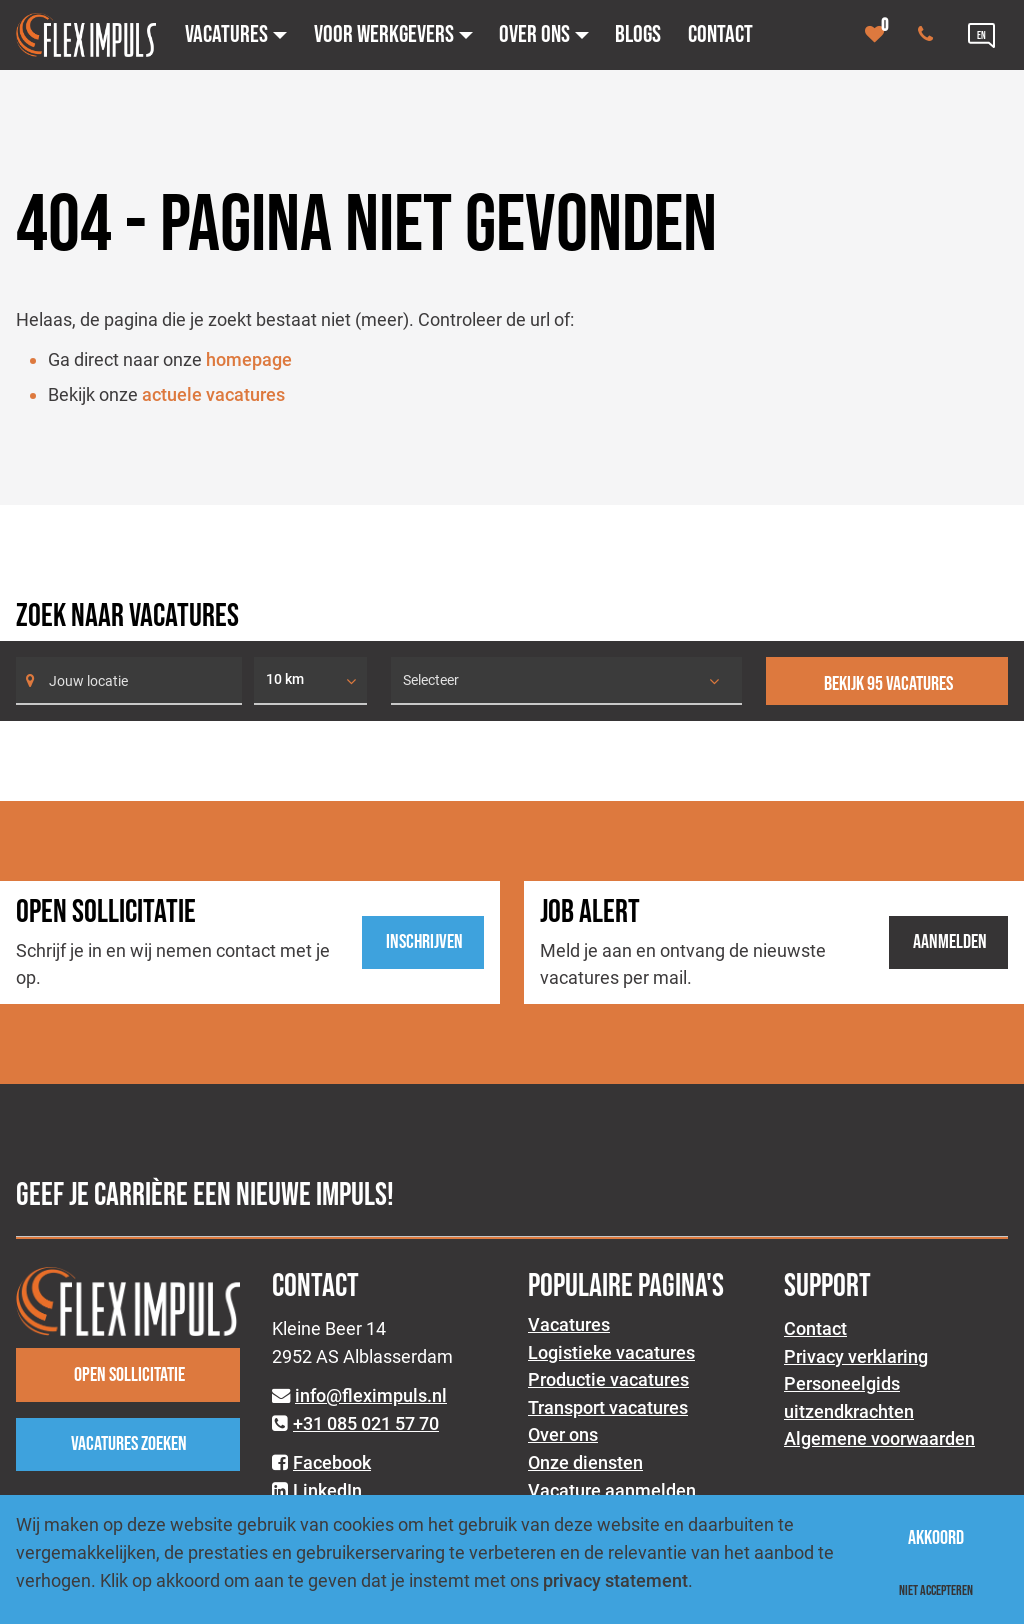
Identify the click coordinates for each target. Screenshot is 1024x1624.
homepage (249, 359)
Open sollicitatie (129, 1375)
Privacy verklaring (856, 1356)
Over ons (563, 1434)
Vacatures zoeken (129, 1444)
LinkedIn (327, 1490)
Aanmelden (950, 942)
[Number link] (929, 35)
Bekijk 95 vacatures (888, 684)
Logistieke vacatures (611, 1352)
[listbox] (310, 681)
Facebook (332, 1462)
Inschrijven (424, 942)
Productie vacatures (608, 1379)
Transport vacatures (608, 1407)
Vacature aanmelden (612, 1490)
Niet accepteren (936, 1590)
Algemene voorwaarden (879, 1438)
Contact (815, 1328)
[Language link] (981, 35)
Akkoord (936, 1538)
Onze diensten (585, 1462)
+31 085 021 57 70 (366, 1423)
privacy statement (615, 1580)
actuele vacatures (213, 394)
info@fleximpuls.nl (371, 1395)
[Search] (129, 681)
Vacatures (569, 1324)
